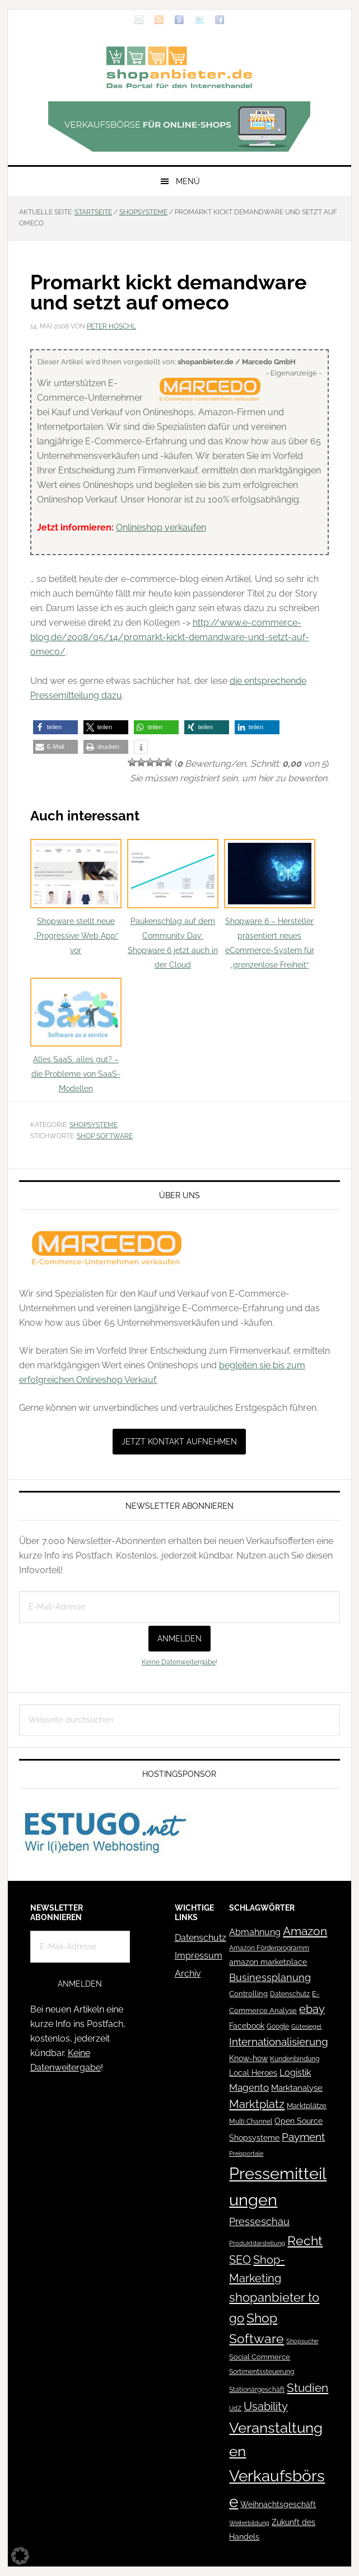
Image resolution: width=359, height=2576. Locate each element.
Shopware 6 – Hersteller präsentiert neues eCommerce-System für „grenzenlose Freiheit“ (269, 904)
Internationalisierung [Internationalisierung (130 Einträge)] (278, 2041)
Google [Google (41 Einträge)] (278, 2026)
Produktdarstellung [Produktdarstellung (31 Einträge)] (257, 2243)
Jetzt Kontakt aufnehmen (179, 1441)
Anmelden (179, 1638)
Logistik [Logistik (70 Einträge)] (295, 2072)
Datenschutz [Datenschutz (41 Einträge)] (290, 1994)
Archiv (188, 1973)
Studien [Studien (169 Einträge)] (307, 2388)
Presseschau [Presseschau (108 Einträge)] (259, 2221)
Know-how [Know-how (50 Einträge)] (248, 2058)
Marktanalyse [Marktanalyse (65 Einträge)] (297, 2088)
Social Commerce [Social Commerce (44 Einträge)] (259, 2357)
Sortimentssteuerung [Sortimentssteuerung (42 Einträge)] (261, 2371)
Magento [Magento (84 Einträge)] (249, 2087)
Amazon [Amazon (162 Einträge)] (305, 1931)
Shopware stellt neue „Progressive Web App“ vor (76, 897)
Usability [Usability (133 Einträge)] (266, 2406)
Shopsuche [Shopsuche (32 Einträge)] (302, 2341)
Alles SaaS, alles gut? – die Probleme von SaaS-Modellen (76, 1036)
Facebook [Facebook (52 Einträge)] (246, 2025)
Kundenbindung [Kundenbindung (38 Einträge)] (294, 2059)
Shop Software (105, 1136)
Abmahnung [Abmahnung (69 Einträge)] (255, 1932)
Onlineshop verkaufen (161, 527)
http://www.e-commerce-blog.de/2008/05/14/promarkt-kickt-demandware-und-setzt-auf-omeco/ (169, 637)
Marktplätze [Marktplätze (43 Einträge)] (307, 2105)
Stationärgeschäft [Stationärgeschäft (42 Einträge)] (257, 2389)
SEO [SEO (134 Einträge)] (240, 2260)
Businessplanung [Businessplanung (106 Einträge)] (270, 1977)
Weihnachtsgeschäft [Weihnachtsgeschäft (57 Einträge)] (278, 2504)
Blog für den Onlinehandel (179, 67)
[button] (55, 727)
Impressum (198, 1955)
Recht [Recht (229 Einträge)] (305, 2240)
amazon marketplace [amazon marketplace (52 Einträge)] (268, 1962)
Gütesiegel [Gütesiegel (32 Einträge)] (306, 2026)
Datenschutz (200, 1937)
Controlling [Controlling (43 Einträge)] (248, 1994)
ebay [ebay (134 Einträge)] (312, 2009)
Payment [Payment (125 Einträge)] (303, 2137)
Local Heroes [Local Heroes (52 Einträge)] (253, 2072)
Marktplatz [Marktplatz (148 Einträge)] (257, 2104)
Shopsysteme (93, 1125)
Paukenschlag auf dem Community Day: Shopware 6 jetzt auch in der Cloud (172, 904)
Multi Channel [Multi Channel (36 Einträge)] (250, 2121)
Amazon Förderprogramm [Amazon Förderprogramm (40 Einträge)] (269, 1948)
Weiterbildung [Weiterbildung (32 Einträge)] (249, 2523)
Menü (188, 181)
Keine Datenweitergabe (179, 1662)
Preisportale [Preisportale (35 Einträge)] (246, 2153)
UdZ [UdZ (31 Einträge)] (235, 2408)
